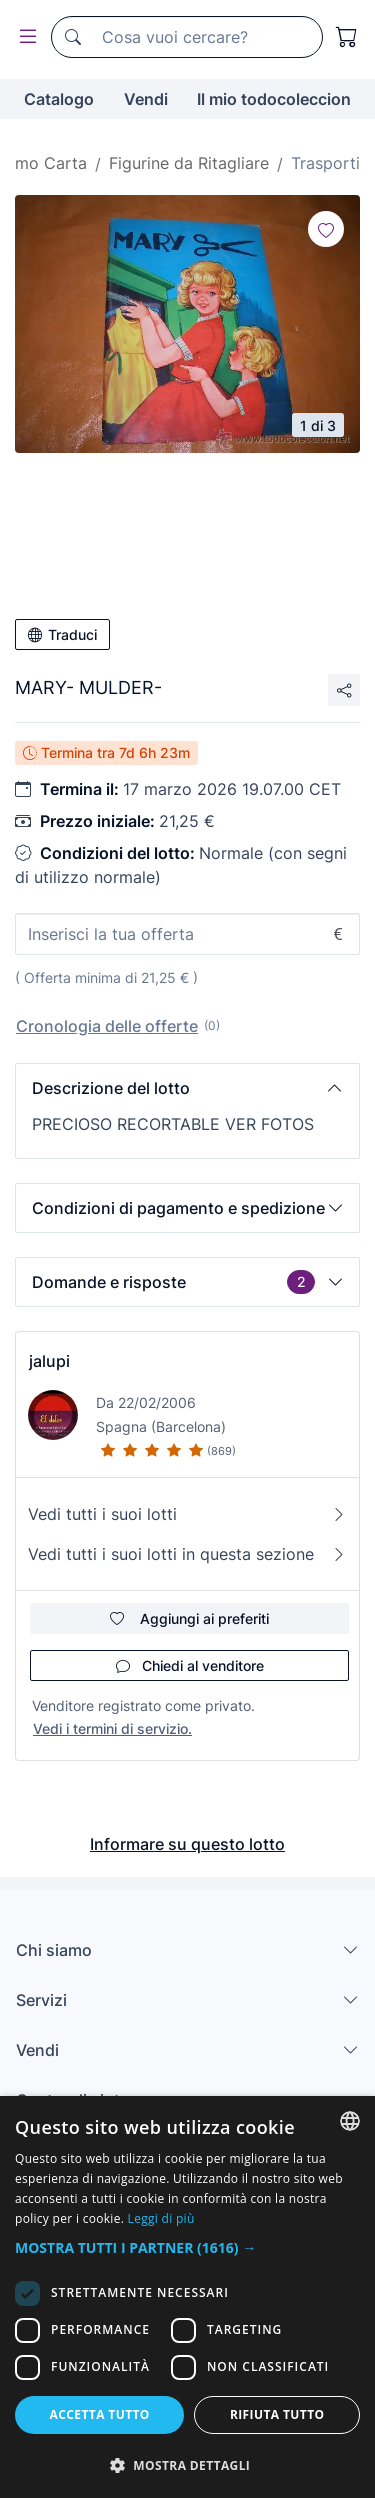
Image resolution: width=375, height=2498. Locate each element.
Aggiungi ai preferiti (189, 1618)
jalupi (49, 1361)
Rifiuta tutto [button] (277, 2414)
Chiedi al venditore (190, 1665)
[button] (187, 1088)
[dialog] (187, 2297)
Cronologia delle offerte (107, 1026)
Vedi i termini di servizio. (112, 1728)
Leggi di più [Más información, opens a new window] (161, 2218)
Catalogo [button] (59, 99)
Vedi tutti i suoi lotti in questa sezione (187, 1554)
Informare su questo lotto (187, 1844)
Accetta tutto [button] (100, 2414)
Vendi (146, 99)
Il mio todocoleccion (274, 99)
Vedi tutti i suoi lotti (187, 1514)
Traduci (62, 634)
